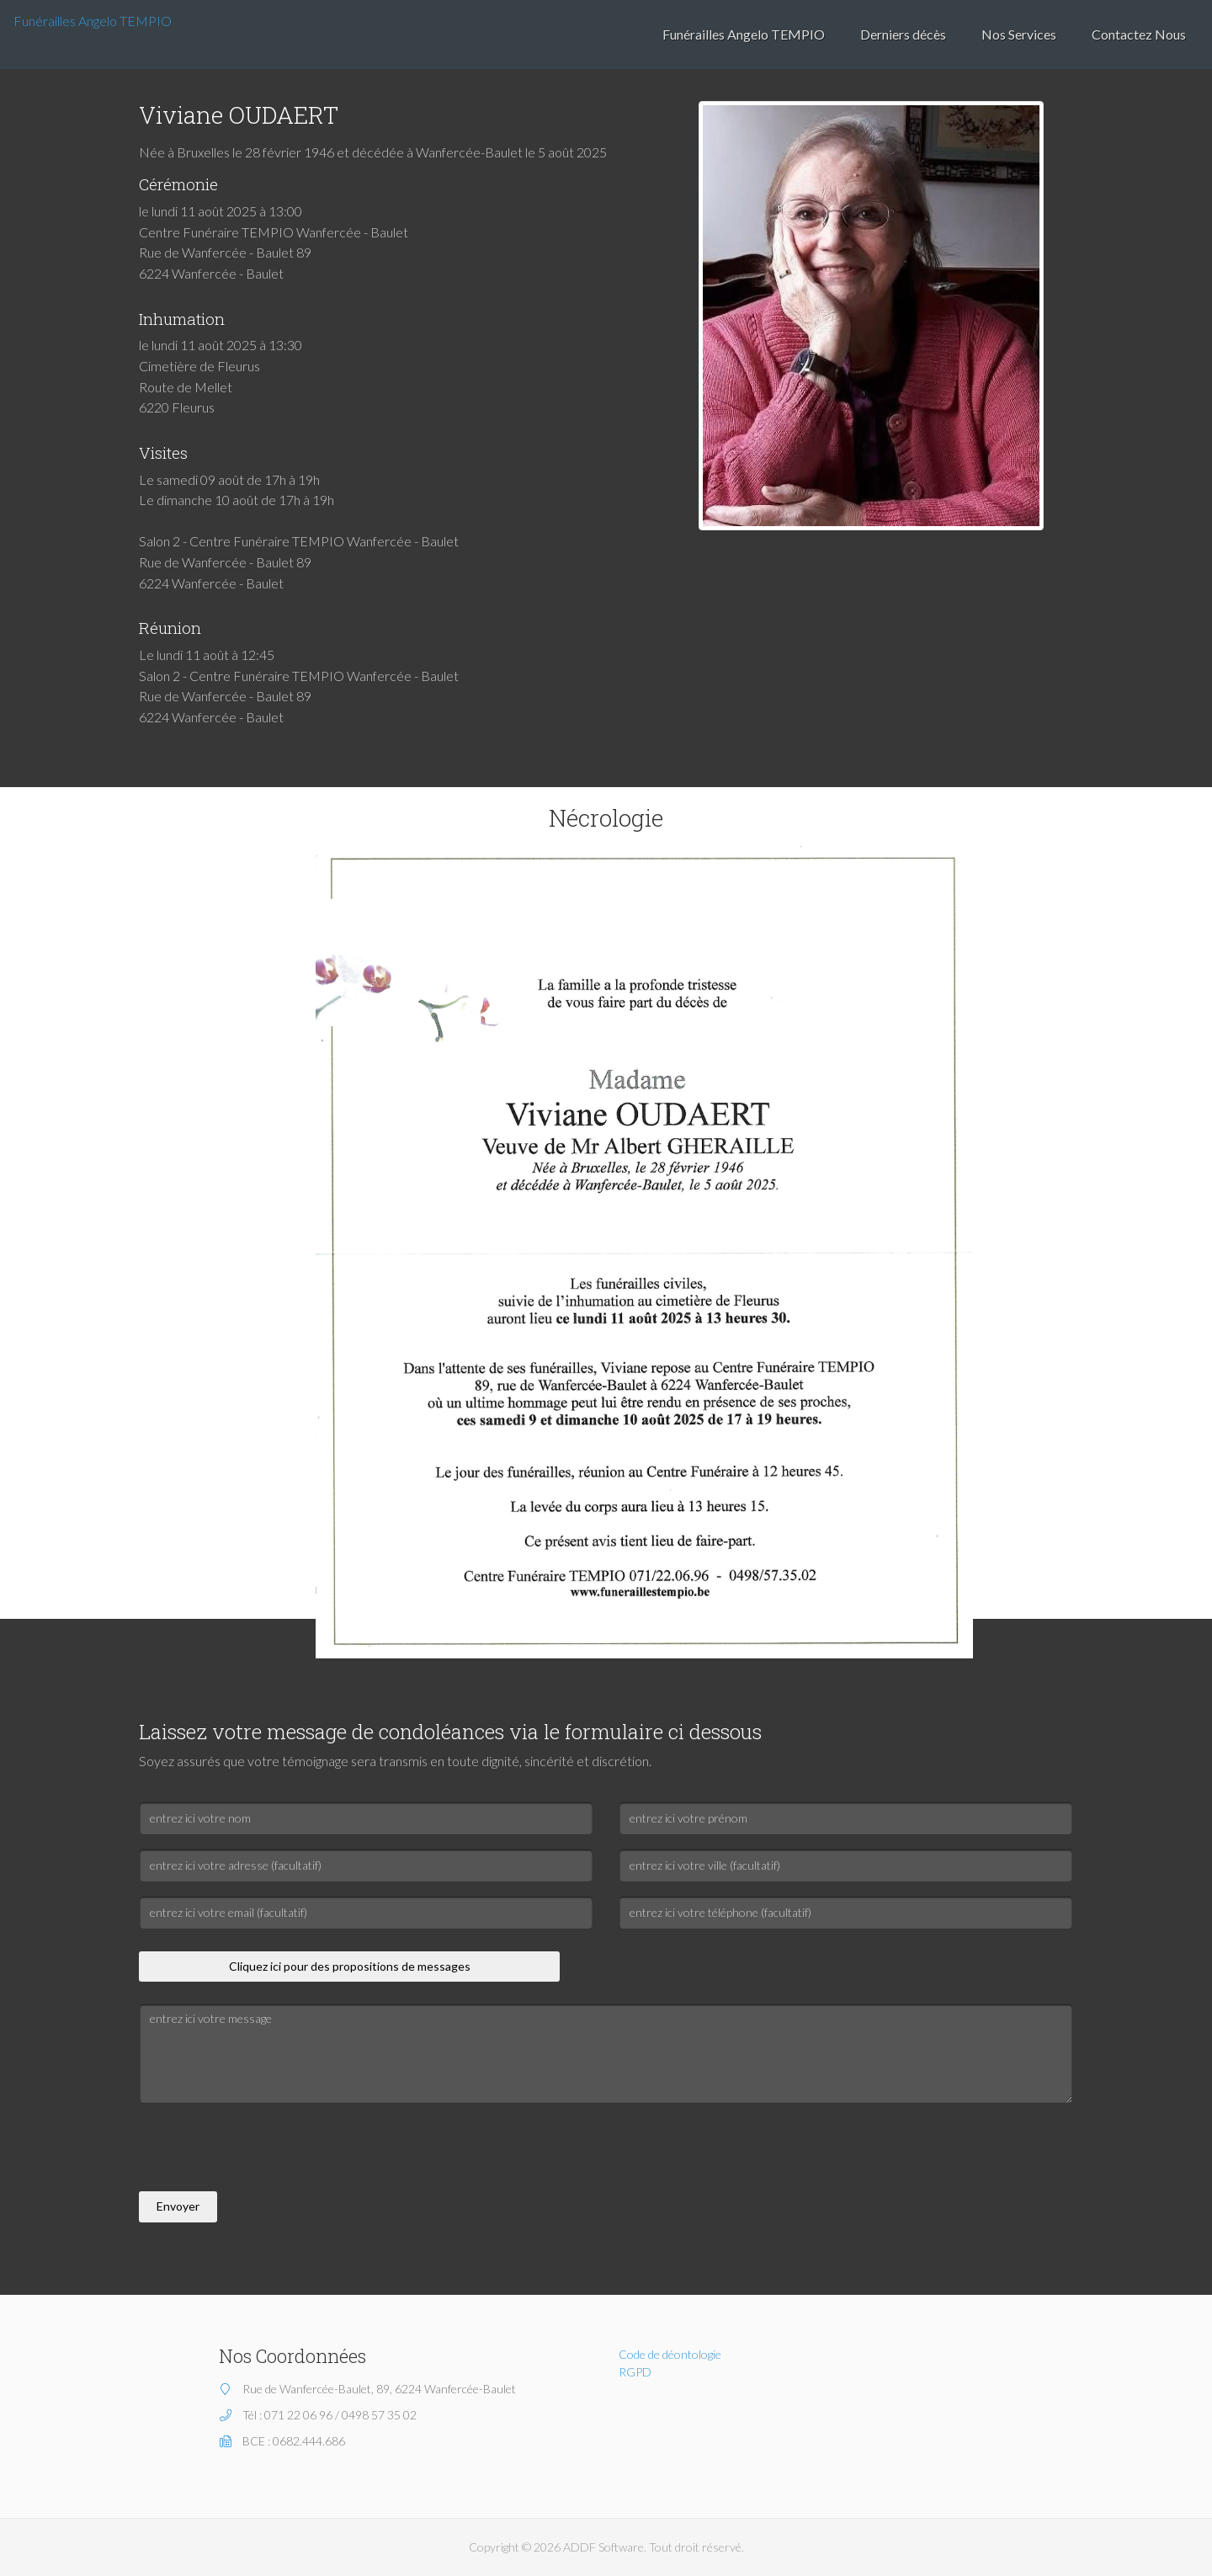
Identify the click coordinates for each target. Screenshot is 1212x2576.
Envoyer (178, 2206)
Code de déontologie (670, 2354)
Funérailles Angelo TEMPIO (92, 21)
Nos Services (1018, 34)
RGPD (635, 2372)
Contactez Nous (1139, 34)
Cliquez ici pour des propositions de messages (349, 1966)
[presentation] (267, 2150)
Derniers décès (903, 34)
